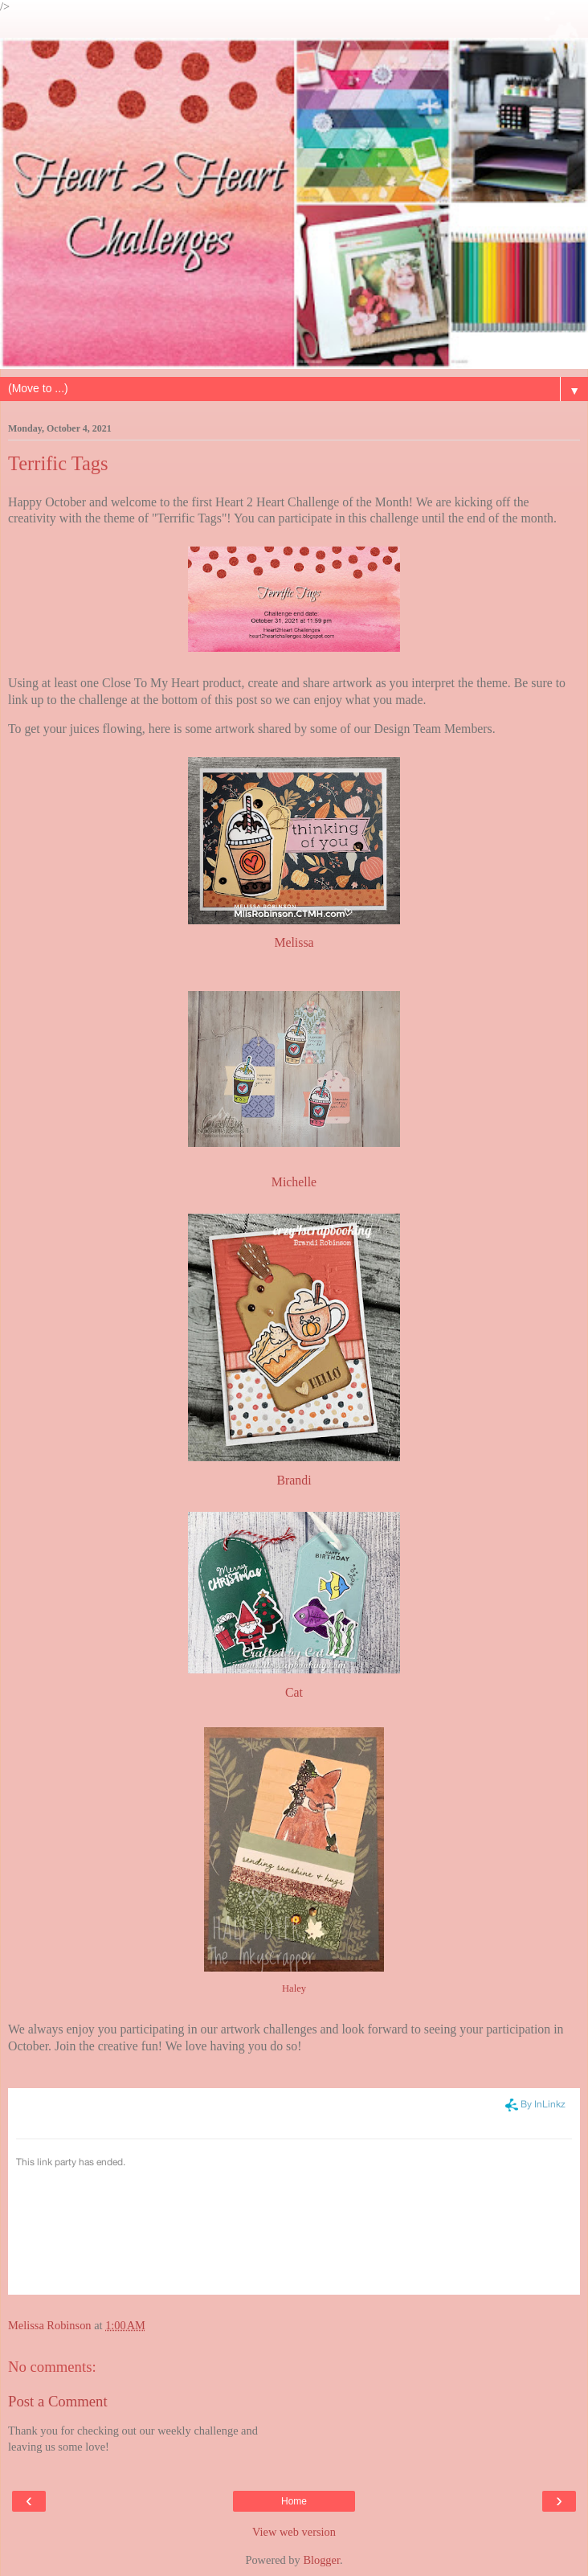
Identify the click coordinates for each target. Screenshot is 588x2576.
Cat (294, 1692)
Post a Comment (58, 2401)
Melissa (293, 942)
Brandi (293, 1480)
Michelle (294, 1182)
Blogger (321, 2559)
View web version (294, 2531)
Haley (294, 1988)
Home (294, 2501)
